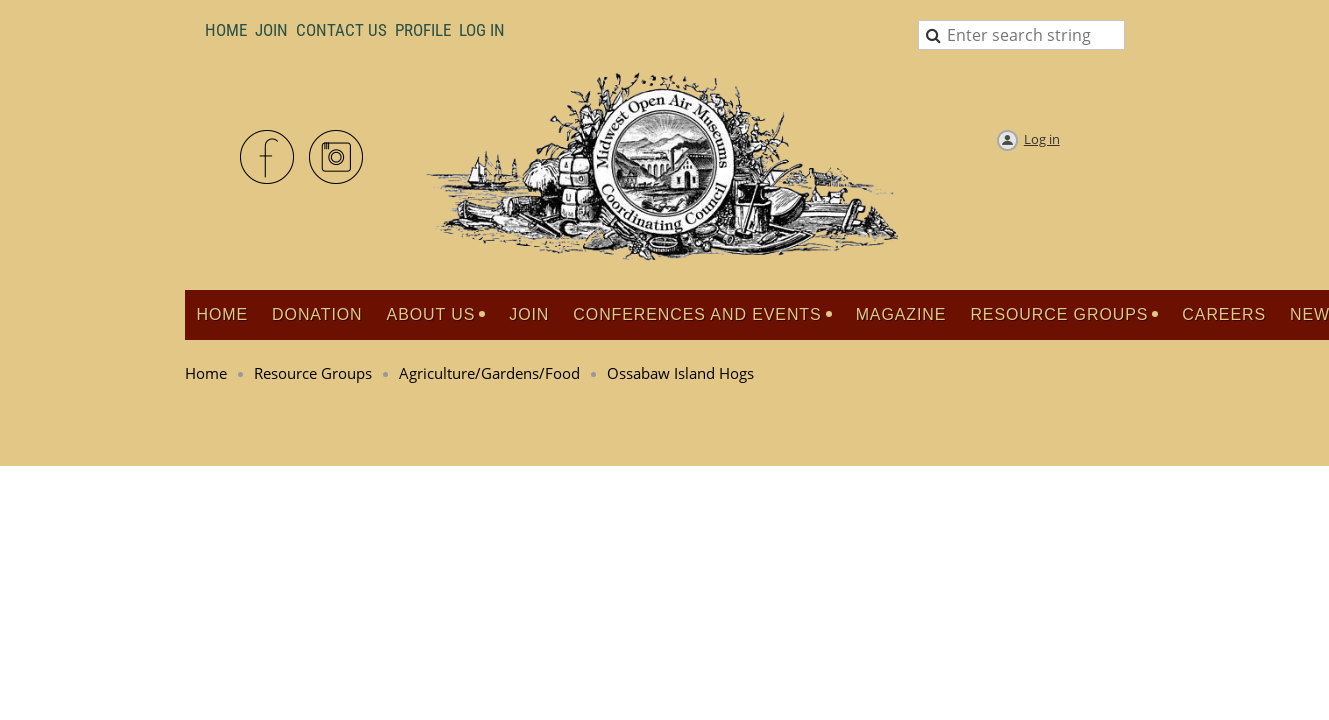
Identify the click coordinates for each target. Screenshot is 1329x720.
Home (226, 30)
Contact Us (341, 30)
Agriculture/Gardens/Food (489, 373)
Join (271, 30)
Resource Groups (313, 373)
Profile (423, 30)
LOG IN (482, 30)
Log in (1042, 139)
